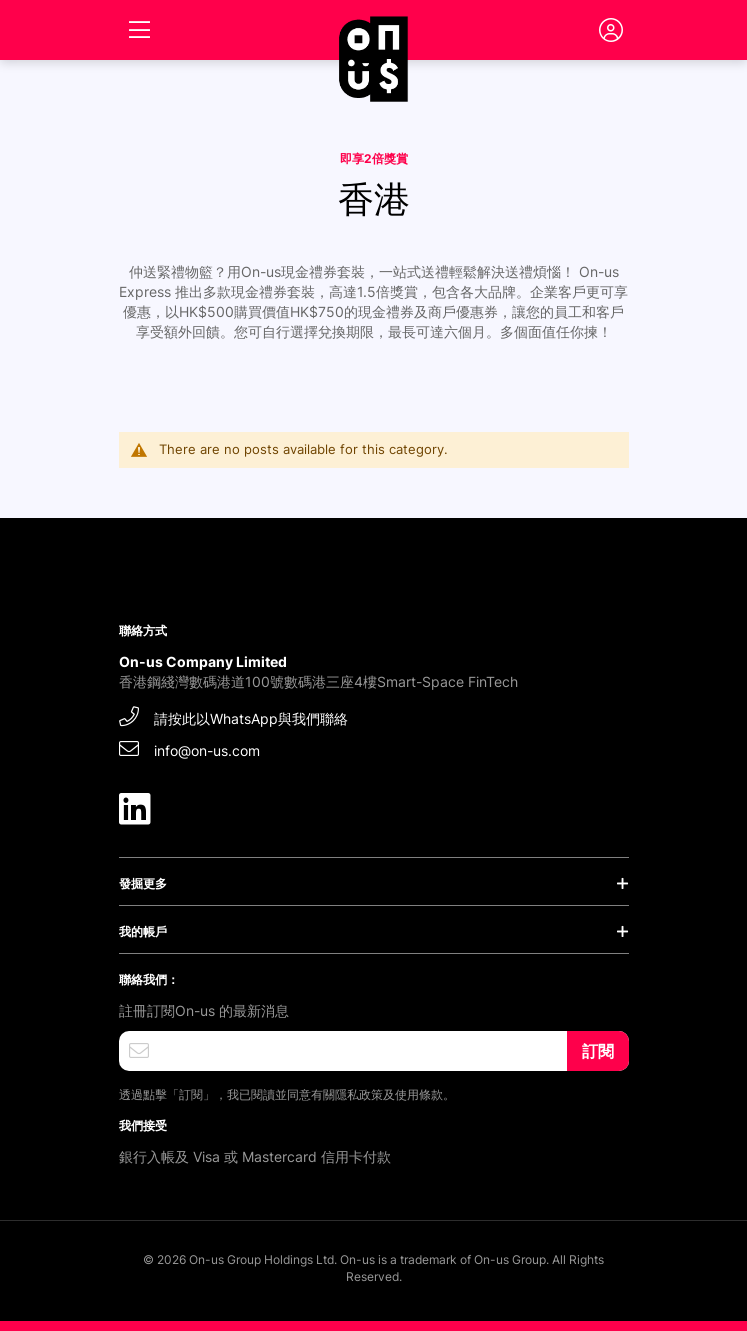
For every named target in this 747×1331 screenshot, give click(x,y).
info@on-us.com (189, 748)
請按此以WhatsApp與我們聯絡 (233, 716)
